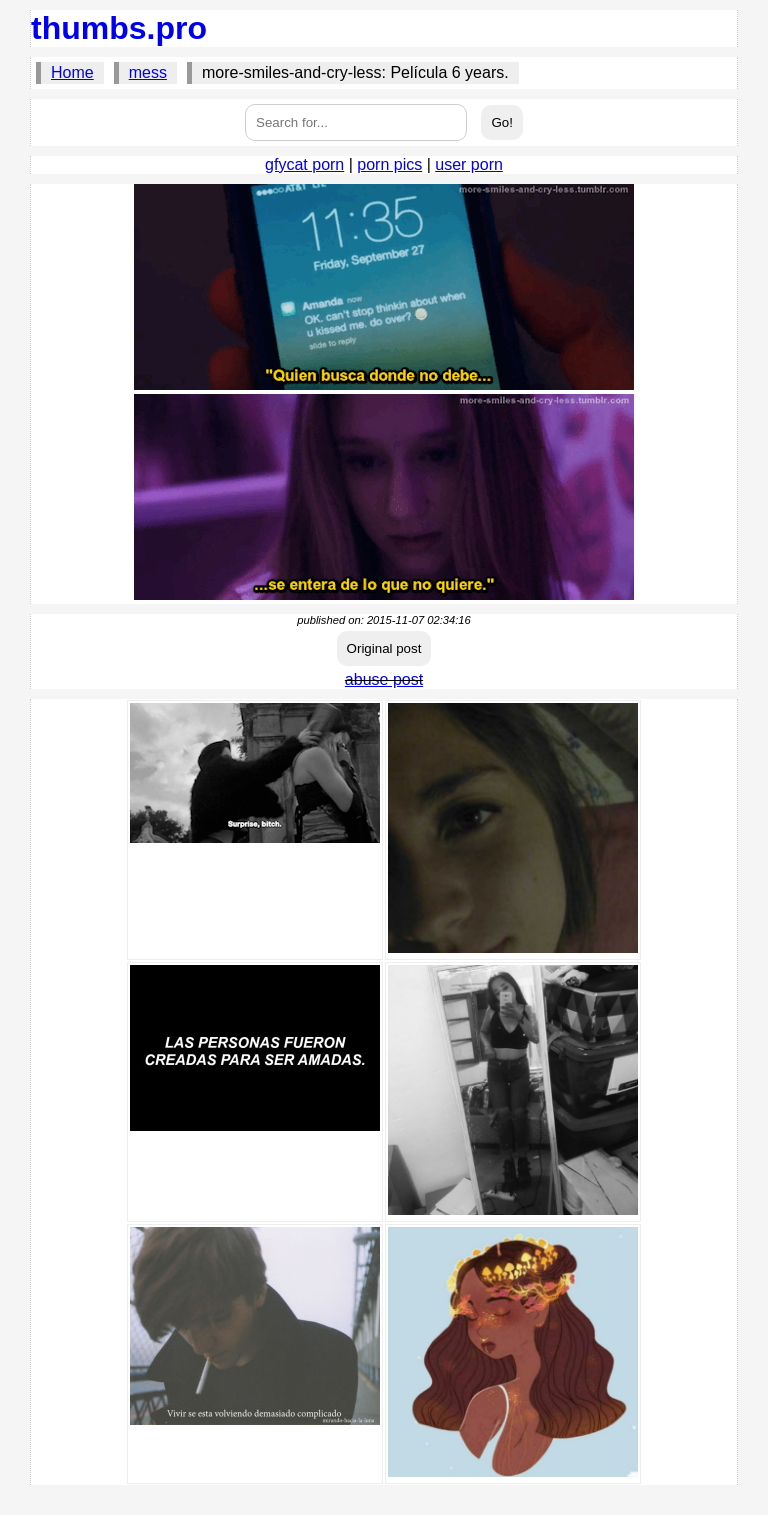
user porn (469, 164)
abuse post (384, 679)
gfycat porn (304, 164)
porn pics (389, 164)
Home (72, 72)
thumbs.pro (119, 28)
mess (148, 72)
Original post (384, 648)
